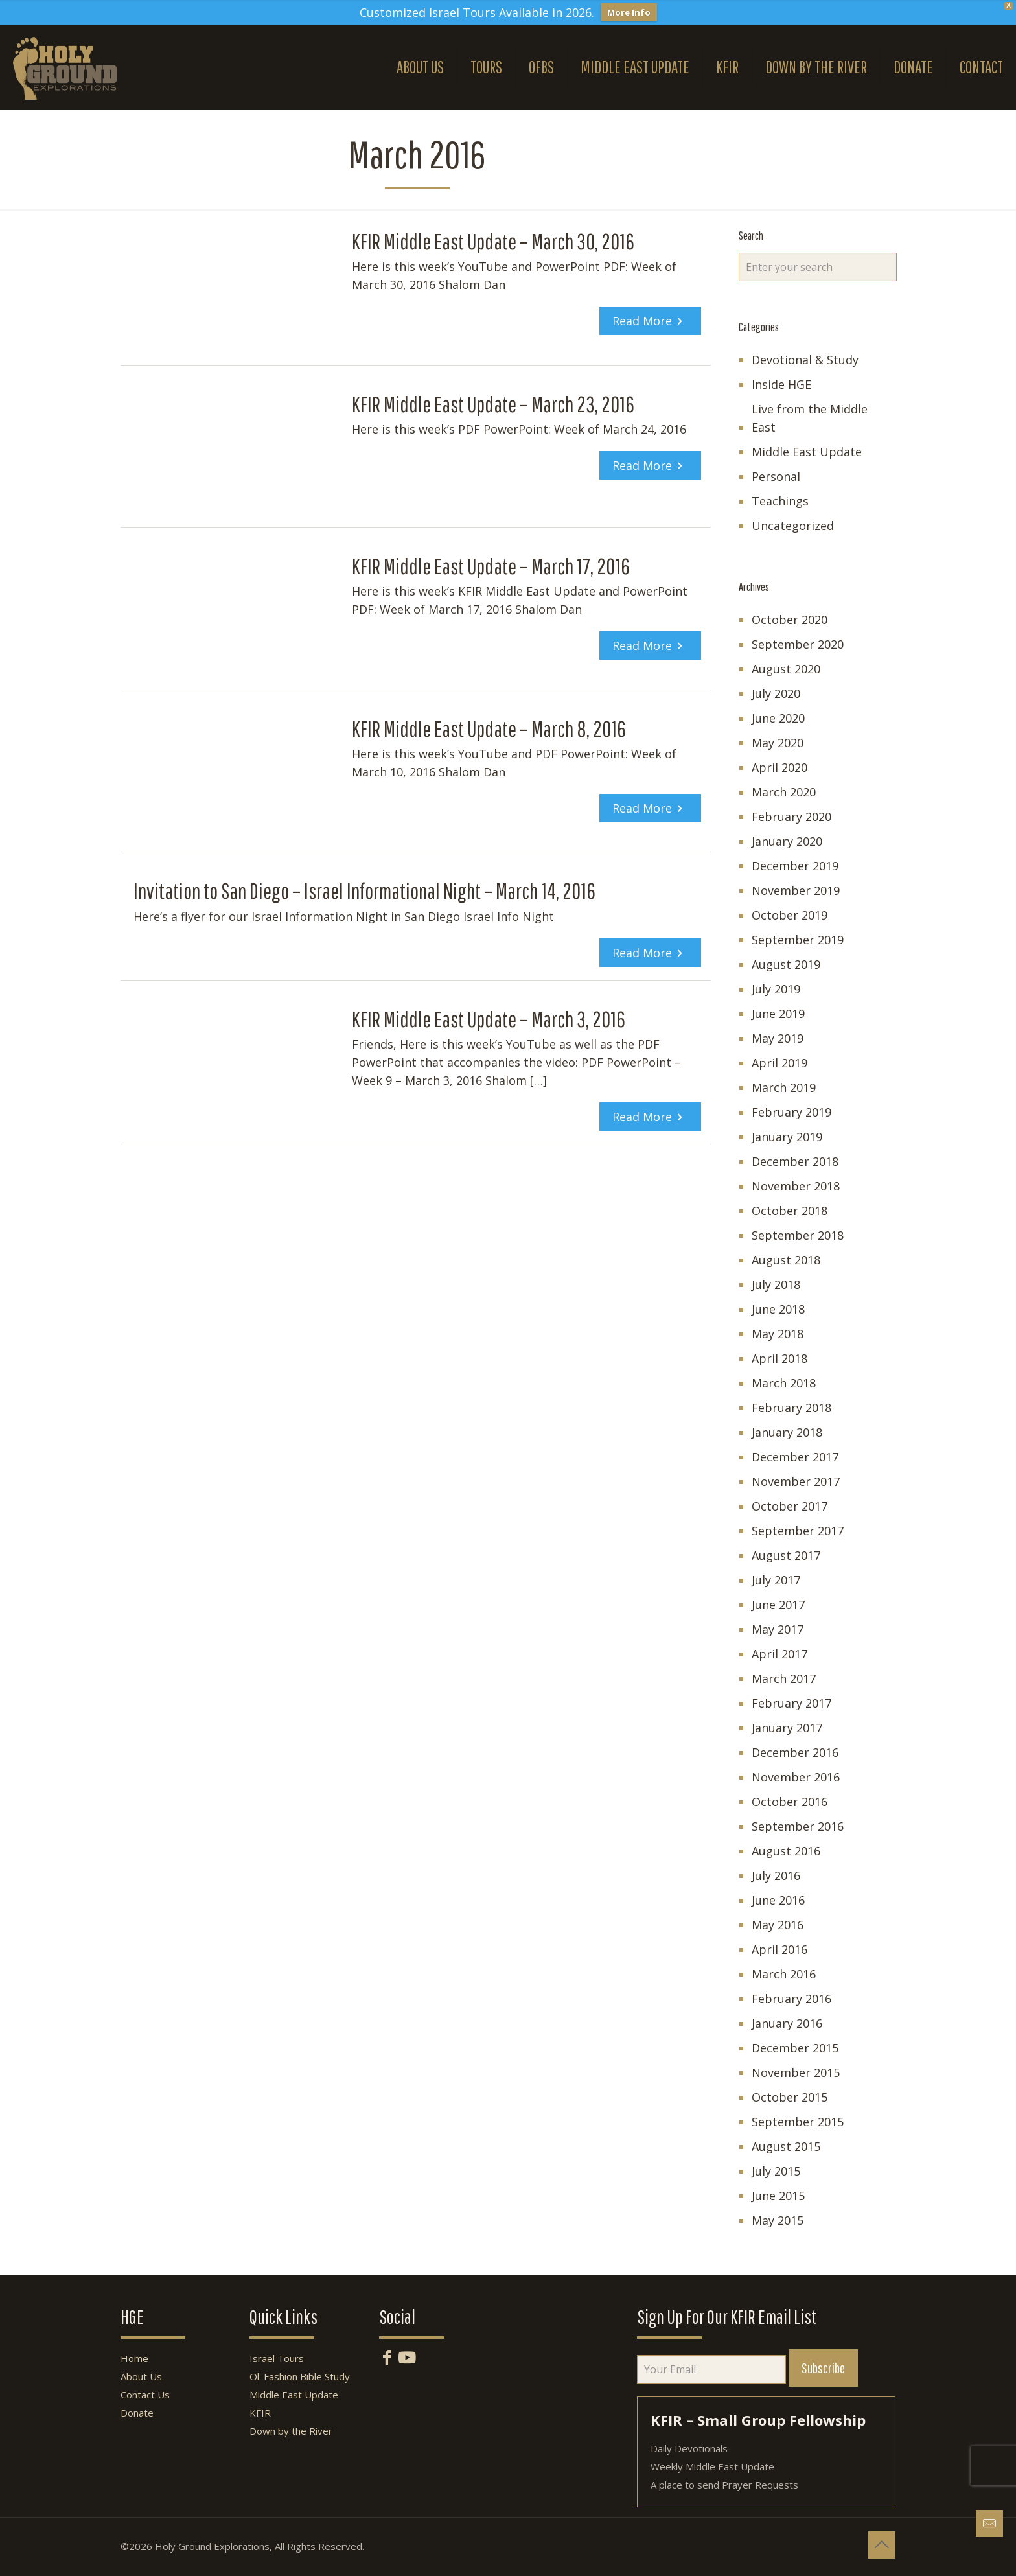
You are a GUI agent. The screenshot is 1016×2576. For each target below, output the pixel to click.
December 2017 (795, 1457)
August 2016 (786, 1851)
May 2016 (777, 1924)
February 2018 (791, 1407)
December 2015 (795, 2048)
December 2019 (795, 866)
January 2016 (787, 2023)
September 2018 (798, 1235)
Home (134, 2358)
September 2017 (798, 1530)
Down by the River (290, 2430)
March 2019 (784, 1087)
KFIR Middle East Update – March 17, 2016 (491, 566)
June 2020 (778, 718)
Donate (137, 2412)
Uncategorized (793, 525)
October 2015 (789, 2097)
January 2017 (787, 1727)
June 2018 (778, 1309)
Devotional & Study (805, 359)
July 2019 (776, 989)
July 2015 (776, 2171)
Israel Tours (276, 2358)
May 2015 (777, 2220)
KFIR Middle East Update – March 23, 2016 (493, 404)
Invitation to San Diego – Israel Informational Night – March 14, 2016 (364, 890)
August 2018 (786, 1260)
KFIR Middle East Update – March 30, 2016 (493, 241)
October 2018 (789, 1210)
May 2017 (777, 1629)
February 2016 (791, 1998)
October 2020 (789, 619)
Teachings (780, 501)
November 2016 (796, 1777)
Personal (776, 476)
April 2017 (779, 1654)
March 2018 (784, 1383)
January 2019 (787, 1136)
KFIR (260, 2412)
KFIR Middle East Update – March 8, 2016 (489, 728)
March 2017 (784, 1678)
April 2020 (779, 767)
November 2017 (796, 1481)
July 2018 (776, 1284)
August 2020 (786, 669)
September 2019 (798, 939)
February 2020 (791, 816)
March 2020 (784, 792)
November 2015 (796, 2072)
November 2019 (796, 890)
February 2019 (791, 1112)
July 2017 (776, 1580)
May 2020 (777, 742)
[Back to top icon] (881, 2545)
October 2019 (789, 915)
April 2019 (779, 1063)
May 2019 (777, 1038)
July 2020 (776, 693)
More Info (629, 12)
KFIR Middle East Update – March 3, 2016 (488, 1019)
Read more (642, 321)
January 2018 (787, 1432)
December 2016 (795, 1752)
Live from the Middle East (810, 418)
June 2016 (778, 1900)
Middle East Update (807, 451)
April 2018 (779, 1358)
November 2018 (796, 1186)
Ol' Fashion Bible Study (299, 2376)
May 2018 (777, 1333)
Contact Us (145, 2394)
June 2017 (778, 1604)
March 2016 (784, 1974)
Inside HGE (781, 384)
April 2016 (779, 1949)
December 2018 (795, 1161)
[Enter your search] (818, 267)
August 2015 (786, 2146)
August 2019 (786, 964)
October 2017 (789, 1506)
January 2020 (787, 841)
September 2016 (798, 1826)
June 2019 (778, 1013)
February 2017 (791, 1703)
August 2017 (786, 1555)
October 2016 (789, 1801)
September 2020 (798, 644)
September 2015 (798, 2121)
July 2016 (776, 1875)
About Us (141, 2376)
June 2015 (778, 2195)
